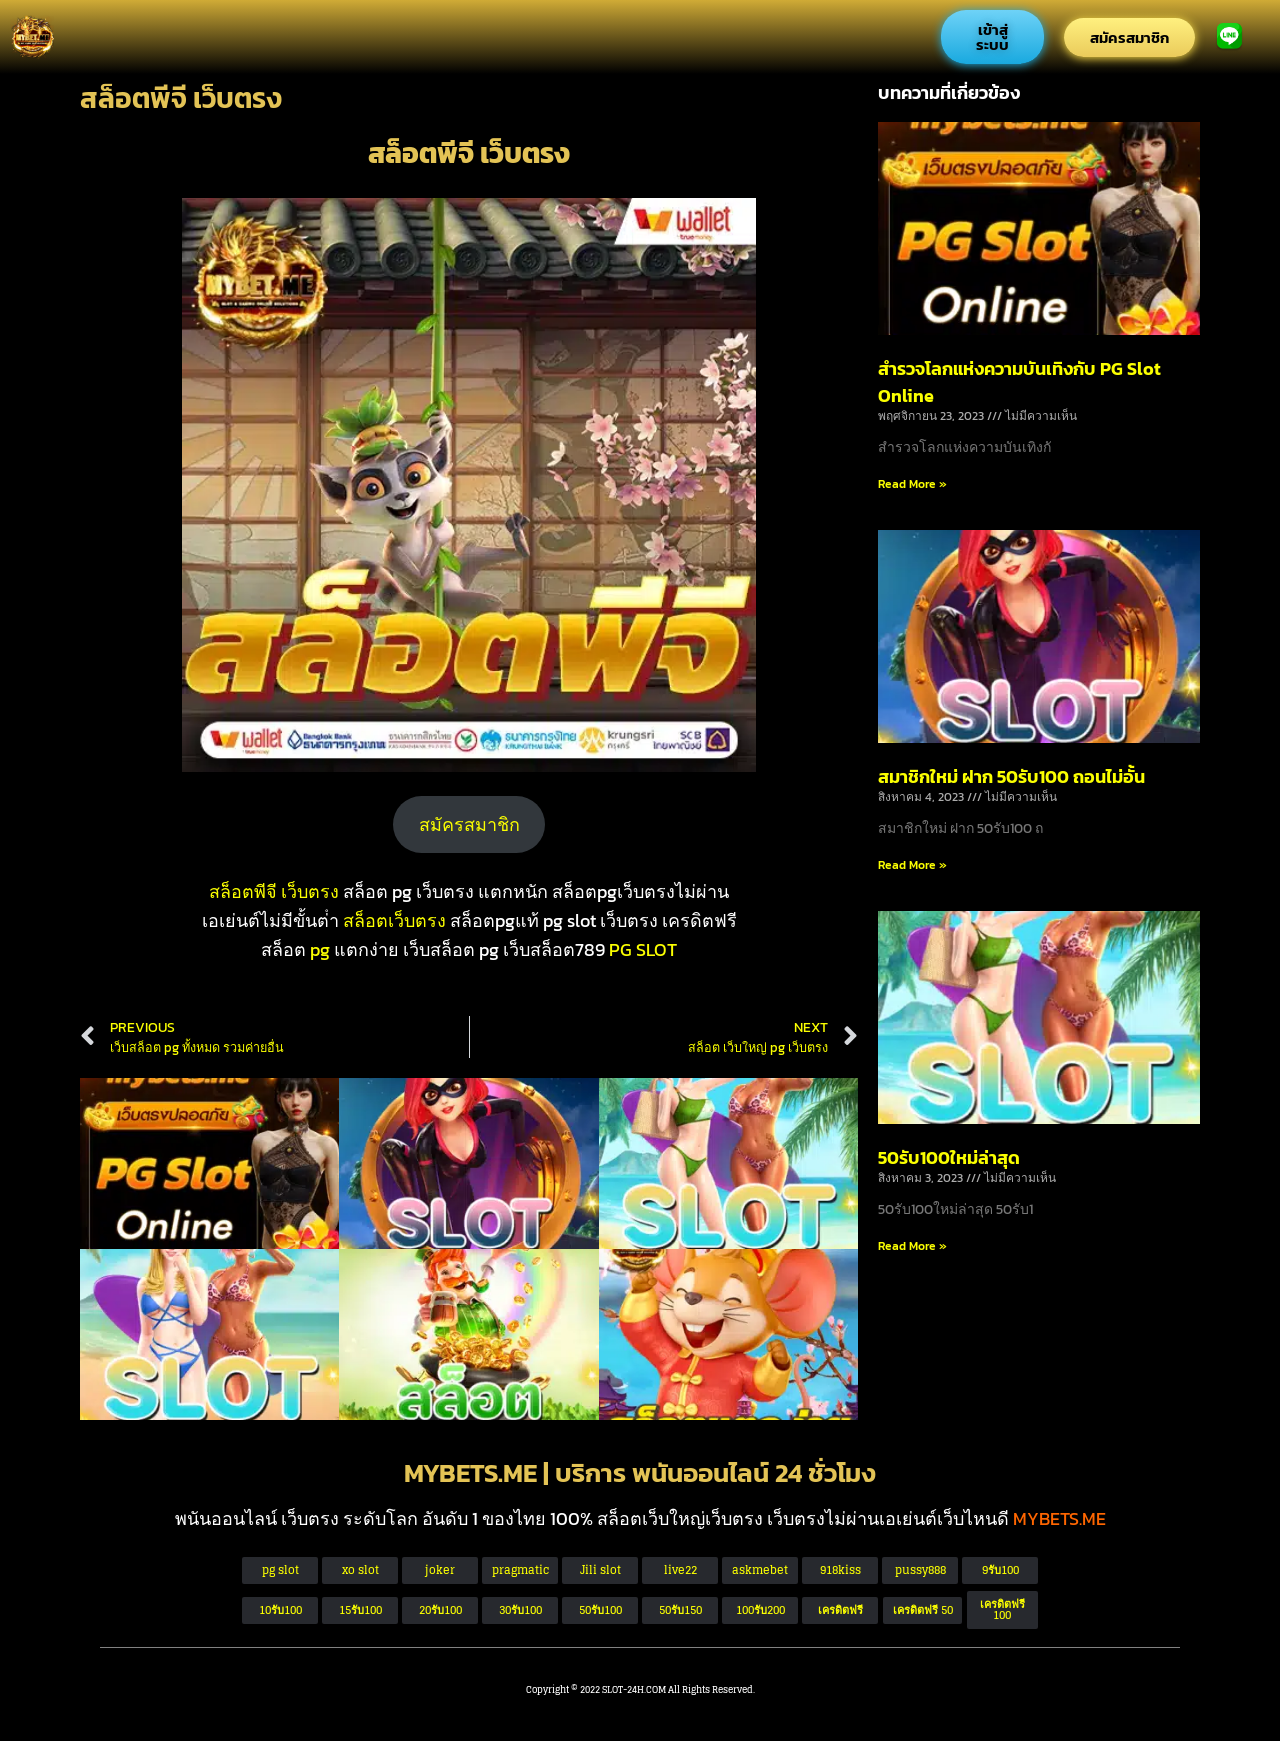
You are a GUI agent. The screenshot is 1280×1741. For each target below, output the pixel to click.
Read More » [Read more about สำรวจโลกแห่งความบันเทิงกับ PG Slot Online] (912, 484)
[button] (922, 1610)
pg (320, 949)
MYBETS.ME (1059, 1518)
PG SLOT (643, 949)
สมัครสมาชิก (469, 824)
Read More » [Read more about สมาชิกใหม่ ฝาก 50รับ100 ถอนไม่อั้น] (912, 865)
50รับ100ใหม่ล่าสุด (949, 1157)
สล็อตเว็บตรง (394, 920)
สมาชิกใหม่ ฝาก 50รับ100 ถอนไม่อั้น (1011, 776)
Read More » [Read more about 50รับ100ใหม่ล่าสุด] (912, 1246)
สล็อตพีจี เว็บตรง (274, 891)
